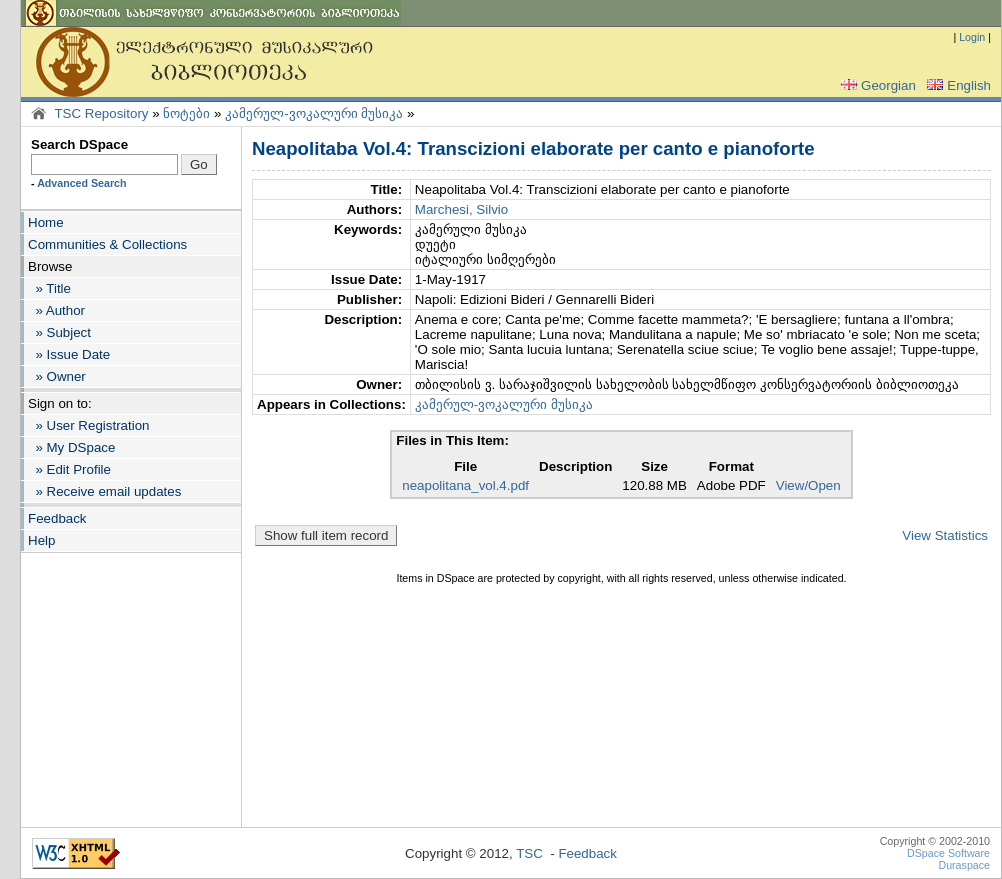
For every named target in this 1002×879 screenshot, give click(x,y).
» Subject (59, 332)
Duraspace (964, 865)
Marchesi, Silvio (461, 209)
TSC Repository (101, 113)
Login (972, 37)
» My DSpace (71, 447)
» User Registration (88, 425)
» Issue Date (69, 354)
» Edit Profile (69, 469)
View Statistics (945, 535)
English (957, 85)
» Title (49, 288)
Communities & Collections (107, 244)
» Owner (57, 376)
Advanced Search (81, 183)
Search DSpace (79, 144)
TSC (529, 853)
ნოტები (186, 113)
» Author (56, 310)
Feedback (57, 518)
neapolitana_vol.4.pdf (465, 485)
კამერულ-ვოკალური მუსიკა (314, 113)
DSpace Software (948, 853)
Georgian (876, 85)
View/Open (808, 485)
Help (41, 540)
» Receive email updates (104, 491)
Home (46, 222)
